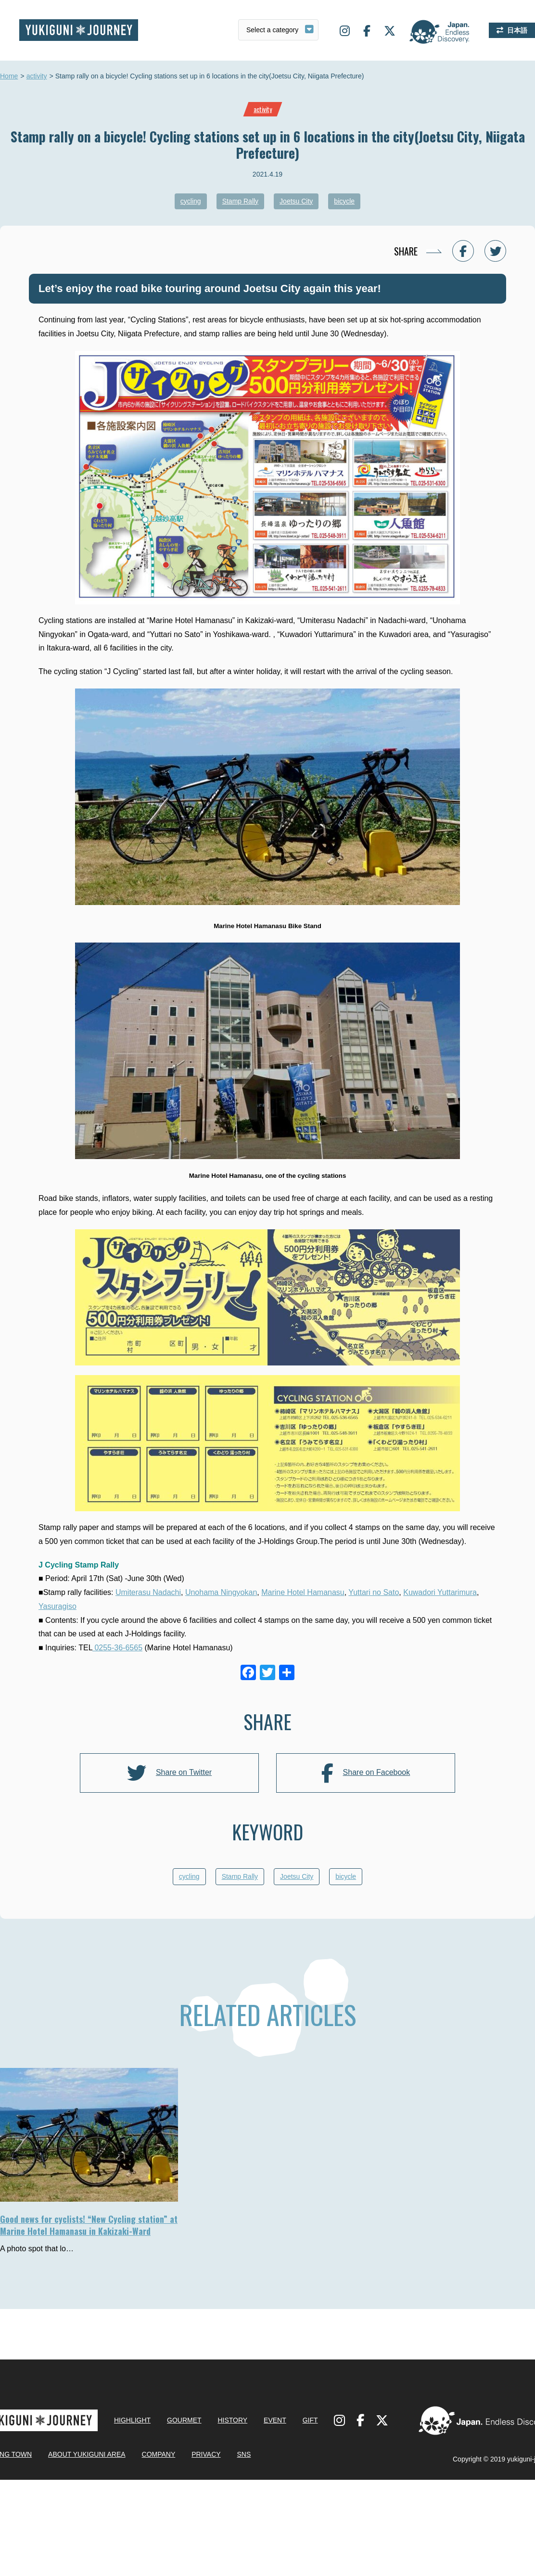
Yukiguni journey (78, 30)
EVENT (275, 2510)
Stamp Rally (240, 201)
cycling (190, 201)
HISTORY (232, 2510)
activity (36, 76)
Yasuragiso (57, 1606)
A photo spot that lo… (37, 2248)
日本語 (517, 30)
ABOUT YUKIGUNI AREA (87, 2545)
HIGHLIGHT (132, 2510)
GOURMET (184, 2510)
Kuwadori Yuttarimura (440, 1592)
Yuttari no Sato (373, 1592)
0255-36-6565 (117, 1648)
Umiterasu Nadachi (148, 1592)
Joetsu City (296, 201)
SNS (244, 2545)
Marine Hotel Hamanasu (302, 1592)
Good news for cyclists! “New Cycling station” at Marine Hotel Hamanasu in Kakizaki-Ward (89, 2225)
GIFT (310, 2510)
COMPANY (159, 2545)
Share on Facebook (365, 1773)
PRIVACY (205, 2545)
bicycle (344, 201)
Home (9, 76)
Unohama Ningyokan (221, 1592)
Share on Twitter (169, 1773)
